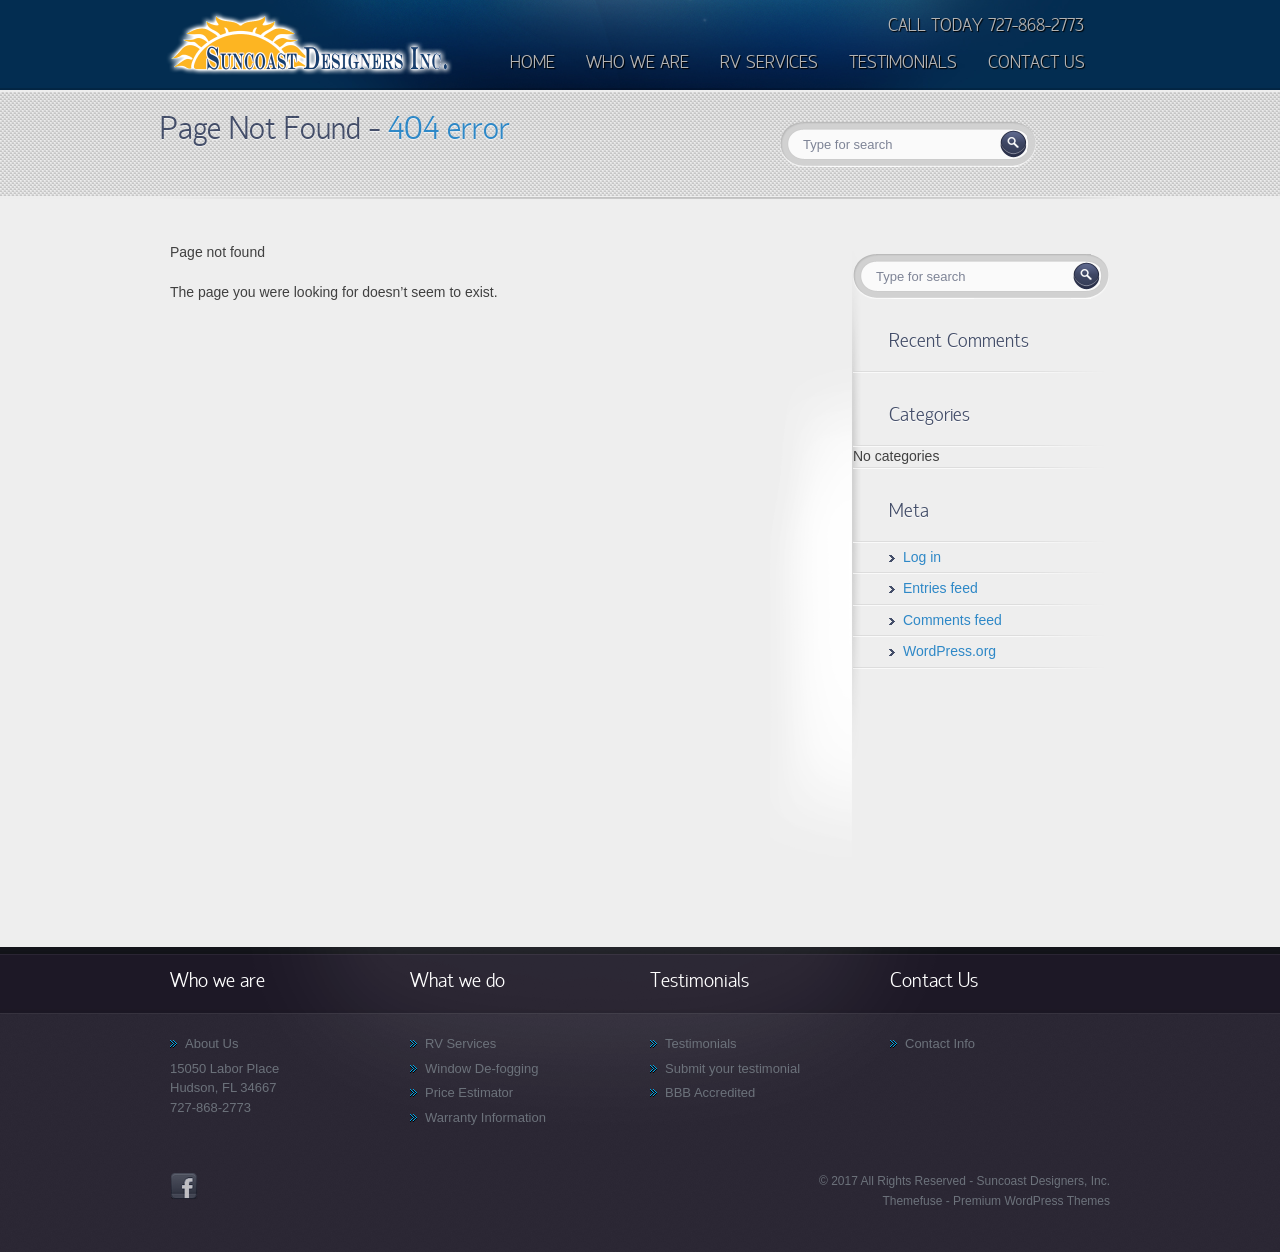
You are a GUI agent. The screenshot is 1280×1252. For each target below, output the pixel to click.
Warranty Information (485, 1117)
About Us (211, 1043)
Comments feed (952, 620)
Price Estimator (469, 1092)
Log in (922, 557)
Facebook (184, 1186)
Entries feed (940, 588)
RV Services (460, 1043)
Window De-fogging (481, 1068)
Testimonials (701, 1043)
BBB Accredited (710, 1092)
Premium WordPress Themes (1030, 1201)
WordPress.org (949, 651)
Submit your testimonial (732, 1068)
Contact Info (940, 1043)
